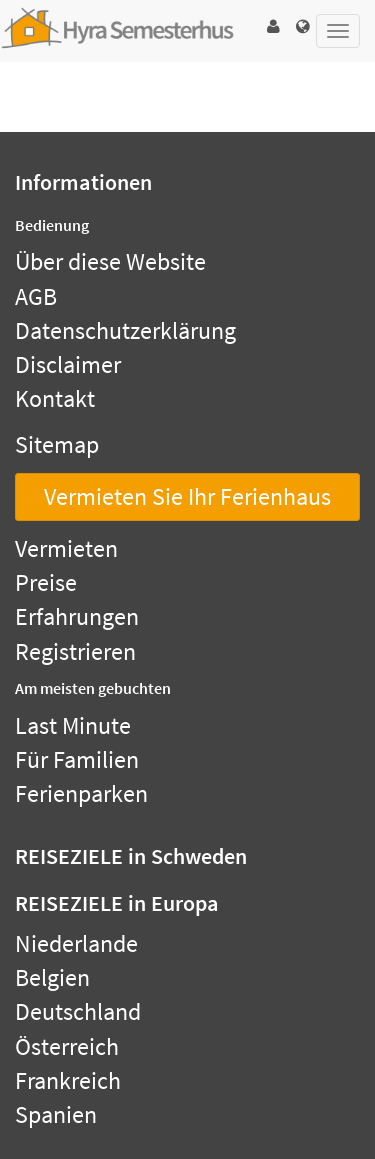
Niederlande (76, 943)
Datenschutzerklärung (125, 330)
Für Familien (77, 759)
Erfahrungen (77, 616)
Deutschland (78, 1011)
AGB (36, 296)
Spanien (56, 1114)
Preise (46, 582)
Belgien (52, 977)
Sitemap (57, 444)
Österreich (67, 1046)
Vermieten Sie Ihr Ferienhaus (187, 496)
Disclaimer (68, 364)
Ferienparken (81, 793)
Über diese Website (110, 261)
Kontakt (55, 398)
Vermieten (66, 548)
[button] (273, 26)
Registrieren (75, 651)
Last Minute (73, 725)
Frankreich (68, 1080)
